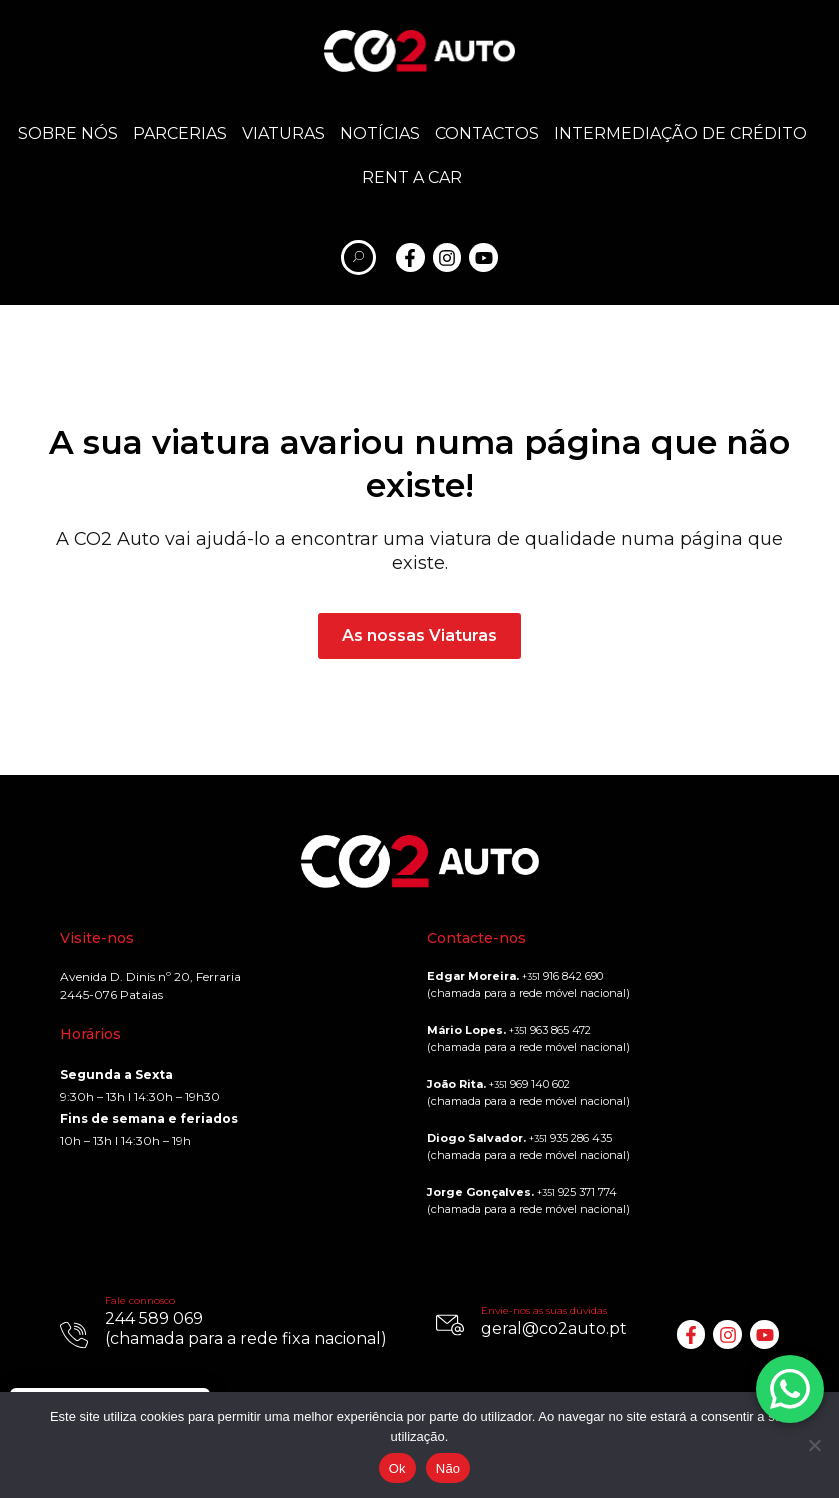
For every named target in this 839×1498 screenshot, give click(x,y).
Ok (397, 1468)
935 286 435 (570, 1138)
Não (448, 1468)
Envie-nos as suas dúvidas (544, 1310)
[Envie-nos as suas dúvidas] (450, 1325)
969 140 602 (529, 1084)
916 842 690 (562, 976)
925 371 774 (577, 1192)
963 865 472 (550, 1030)
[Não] (814, 1445)
